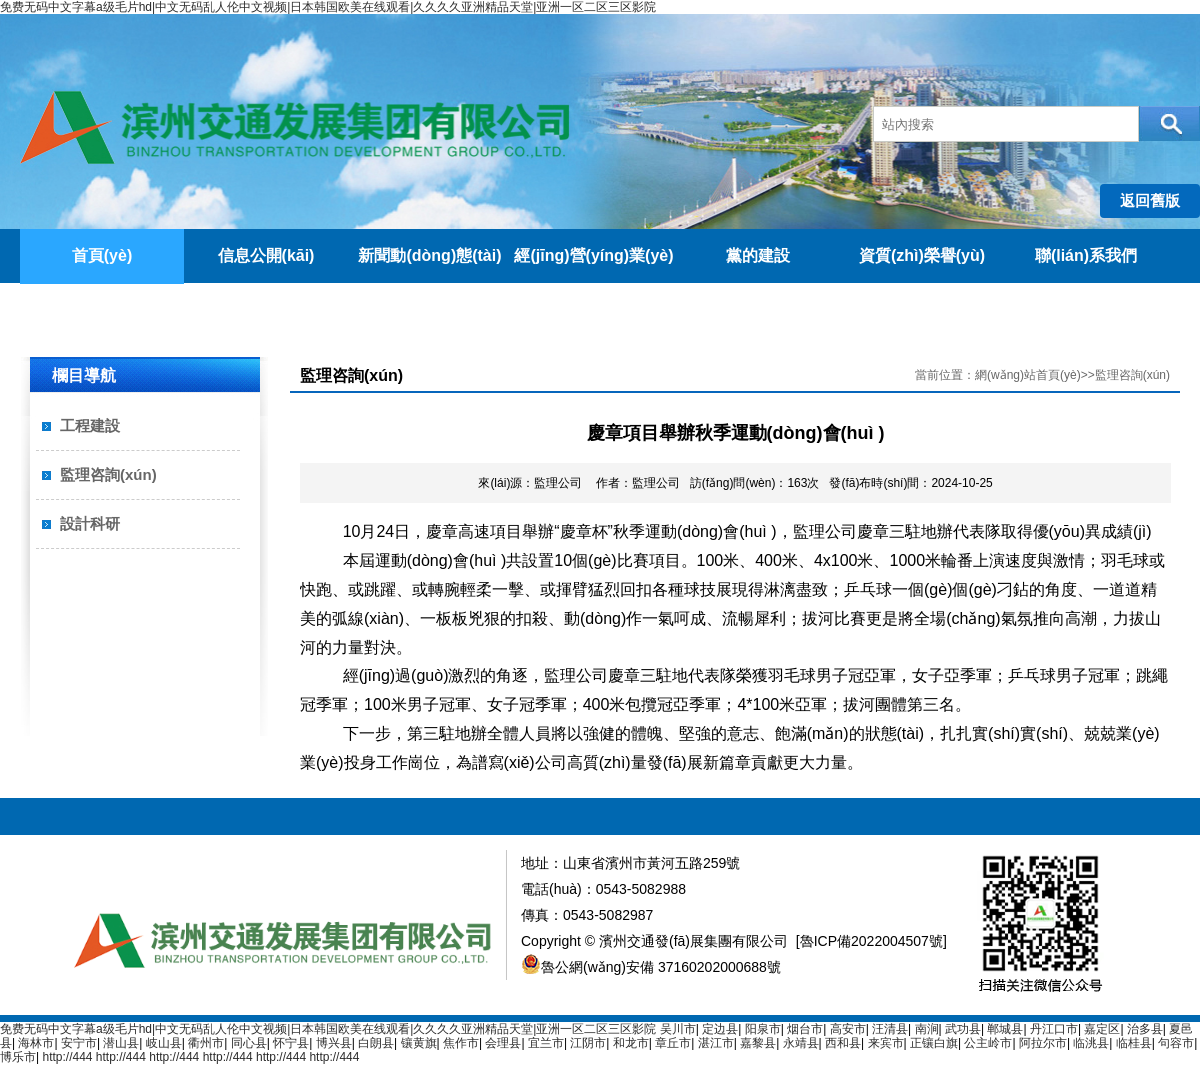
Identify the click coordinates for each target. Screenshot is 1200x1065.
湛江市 (716, 1043)
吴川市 (678, 1029)
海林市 (36, 1043)
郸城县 (1005, 1029)
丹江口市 (1054, 1029)
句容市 (1176, 1043)
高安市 (848, 1029)
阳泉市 (763, 1029)
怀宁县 (291, 1043)
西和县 (843, 1043)
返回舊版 (1150, 200)
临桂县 (1134, 1043)
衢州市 (206, 1043)
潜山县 (121, 1043)
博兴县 (334, 1043)
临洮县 (1091, 1043)
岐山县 (164, 1043)
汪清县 (890, 1029)
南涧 (927, 1029)
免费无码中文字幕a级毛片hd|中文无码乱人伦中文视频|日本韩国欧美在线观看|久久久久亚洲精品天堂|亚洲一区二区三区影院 (328, 7)
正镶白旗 (934, 1043)
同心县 (249, 1043)
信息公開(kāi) (266, 255)
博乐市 (18, 1057)
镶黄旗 (419, 1043)
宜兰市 (546, 1043)
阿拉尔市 (1043, 1043)
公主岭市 (988, 1043)
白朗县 (376, 1043)
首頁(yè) (102, 255)
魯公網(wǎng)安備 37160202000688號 (651, 967)
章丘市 (673, 1043)
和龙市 (631, 1043)
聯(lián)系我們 (1086, 255)
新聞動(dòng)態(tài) (429, 255)
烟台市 (805, 1029)
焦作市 (461, 1043)
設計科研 (90, 523)
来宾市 (886, 1043)
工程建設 (90, 425)
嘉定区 (1102, 1029)
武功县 (963, 1029)
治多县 (1145, 1029)
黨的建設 (758, 255)
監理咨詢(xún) (108, 474)
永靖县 (801, 1043)
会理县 (503, 1043)
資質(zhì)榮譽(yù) (922, 255)
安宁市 (79, 1043)
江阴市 (588, 1043)
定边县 (720, 1029)
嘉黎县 (758, 1043)
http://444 (67, 1057)
